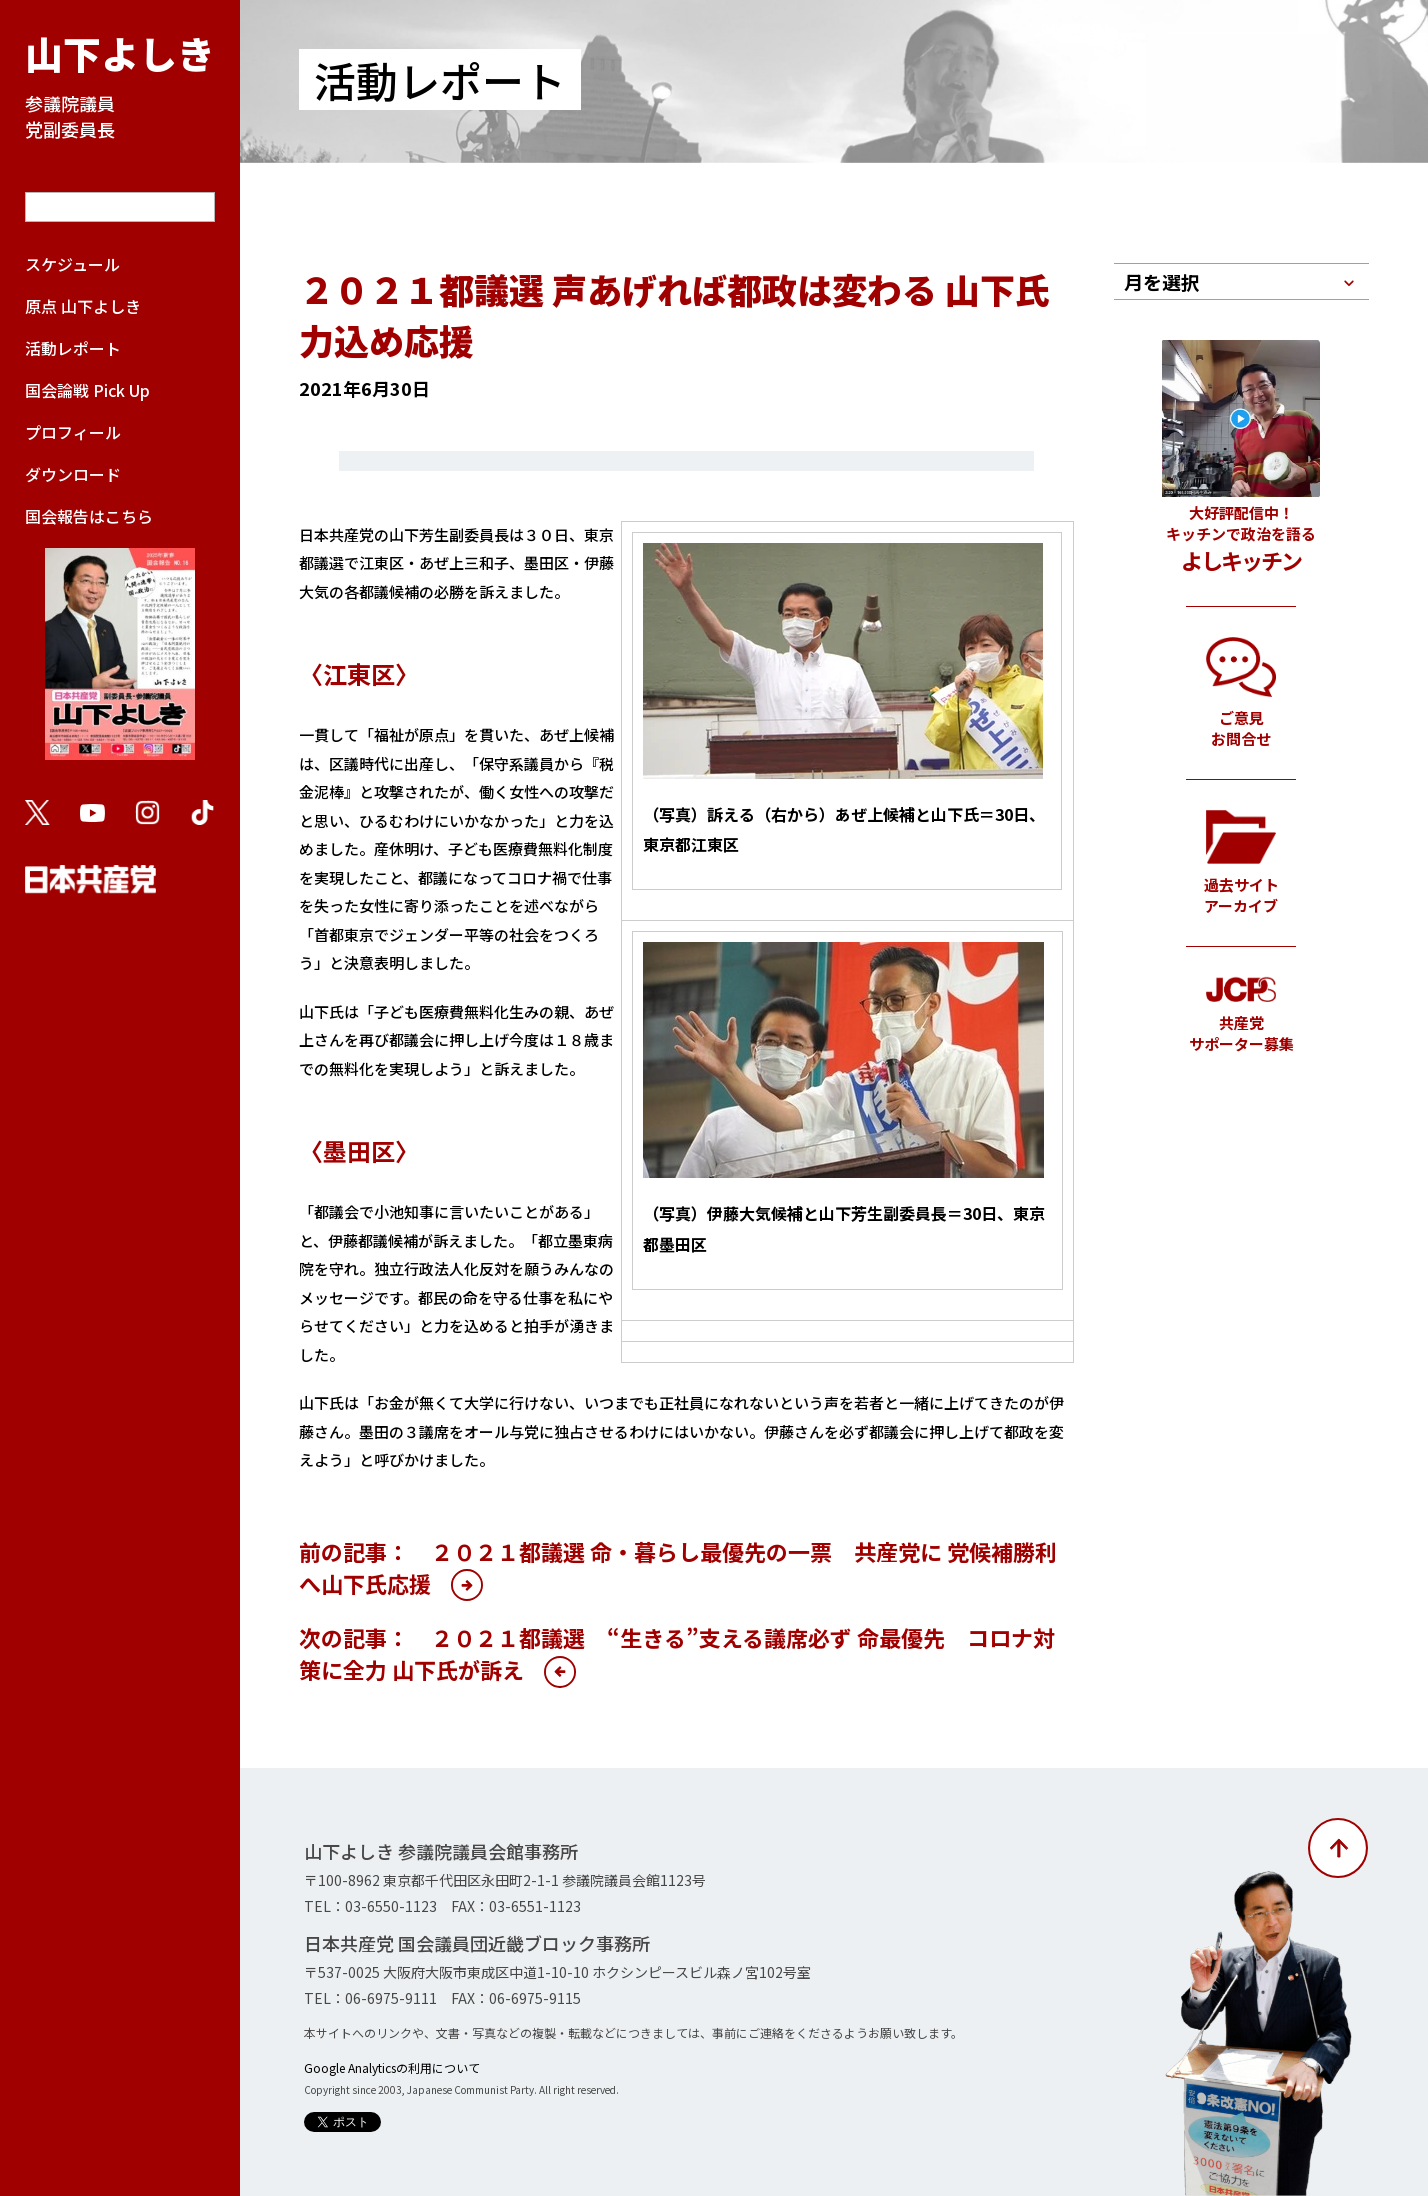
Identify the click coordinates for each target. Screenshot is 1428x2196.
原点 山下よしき (83, 306)
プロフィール (73, 432)
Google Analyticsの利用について (392, 2067)
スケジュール (72, 264)
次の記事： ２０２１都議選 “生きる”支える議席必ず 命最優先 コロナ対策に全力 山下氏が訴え (677, 1653)
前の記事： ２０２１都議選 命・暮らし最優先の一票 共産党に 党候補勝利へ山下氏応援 (678, 1567)
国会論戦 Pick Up (87, 390)
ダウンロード (73, 474)
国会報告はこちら (120, 642)
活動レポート (73, 348)
